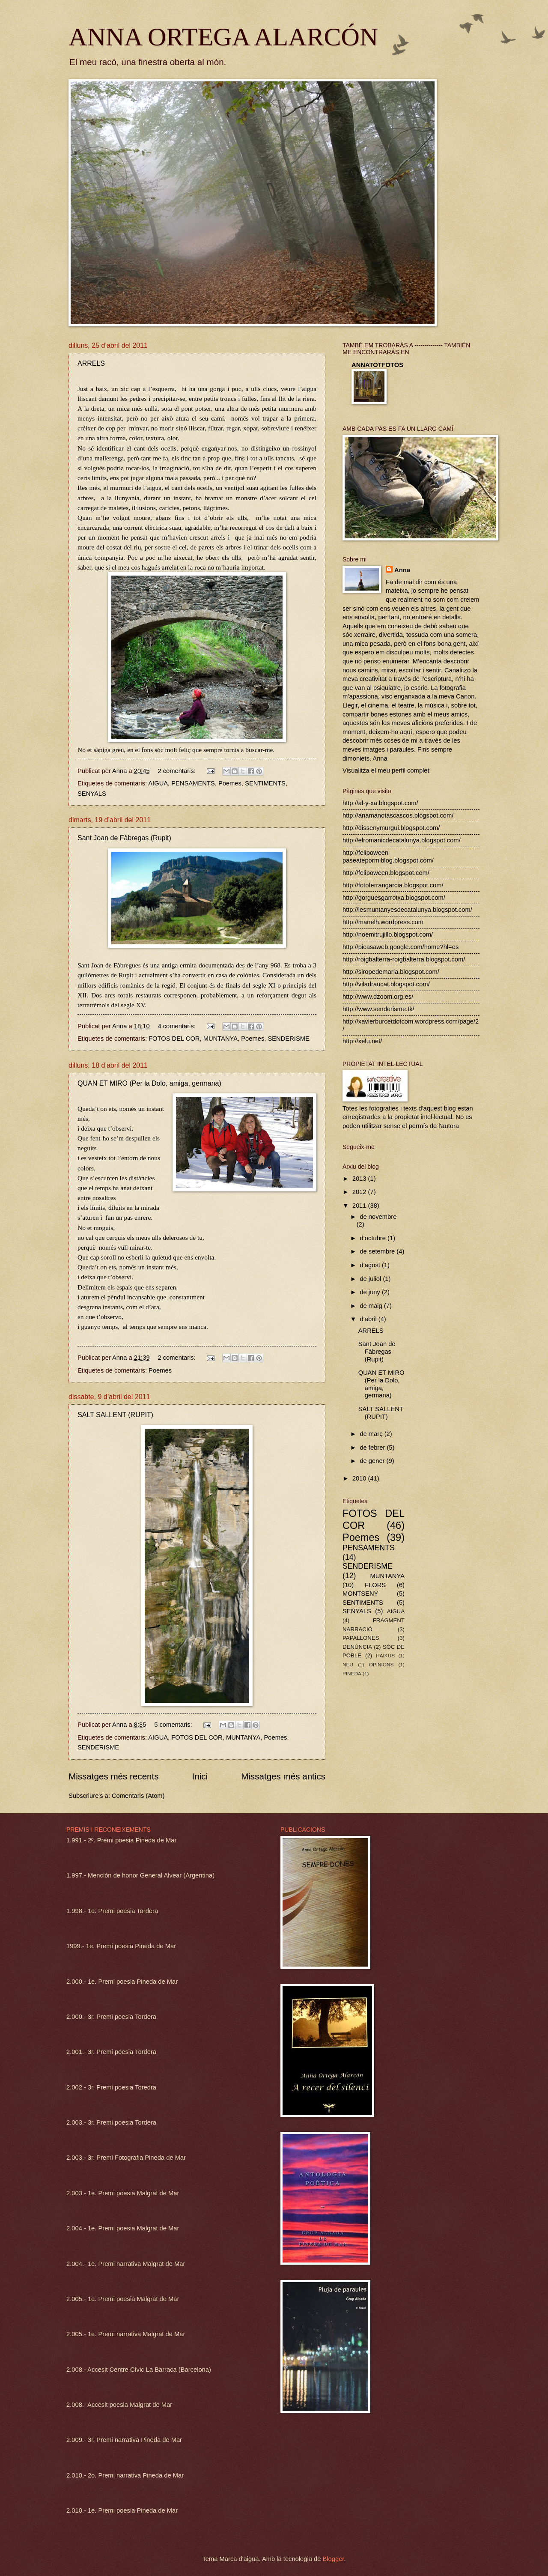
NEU (347, 1664)
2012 (360, 1191)
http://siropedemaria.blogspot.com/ (390, 971)
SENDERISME (288, 1038)
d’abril (369, 1319)
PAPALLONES (360, 1638)
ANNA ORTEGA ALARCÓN (223, 37)
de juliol (371, 1278)
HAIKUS (385, 1655)
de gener (373, 1460)
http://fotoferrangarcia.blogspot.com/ (393, 885)
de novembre (378, 1216)
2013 (360, 1178)
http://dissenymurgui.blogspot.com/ (391, 827)
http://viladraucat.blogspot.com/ (386, 984)
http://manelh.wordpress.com (382, 922)
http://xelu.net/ (362, 1041)
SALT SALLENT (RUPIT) (115, 1414)
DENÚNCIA (357, 1647)
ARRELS (91, 363)
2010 (360, 1478)
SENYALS (91, 793)
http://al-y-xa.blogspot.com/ (380, 803)
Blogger (333, 2558)
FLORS (375, 1585)
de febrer (373, 1447)
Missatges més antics (283, 1776)
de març (372, 1433)
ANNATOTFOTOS (377, 364)
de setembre (378, 1251)
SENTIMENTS (265, 783)
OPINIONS (381, 1664)
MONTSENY (360, 1593)
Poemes (229, 783)
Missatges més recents (113, 1776)
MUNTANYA (220, 1038)
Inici (200, 1776)
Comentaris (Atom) (138, 1795)
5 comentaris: (174, 1724)
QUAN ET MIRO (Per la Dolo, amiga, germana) (149, 1083)
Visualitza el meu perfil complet (385, 770)
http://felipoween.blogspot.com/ (385, 872)
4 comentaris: (177, 1026)
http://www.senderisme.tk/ (378, 1009)
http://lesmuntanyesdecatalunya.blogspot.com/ (407, 909)
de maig (372, 1305)
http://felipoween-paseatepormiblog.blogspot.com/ (388, 856)
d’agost (371, 1265)
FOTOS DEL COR (174, 1038)
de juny (371, 1292)
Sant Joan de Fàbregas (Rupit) (124, 838)
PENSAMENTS (192, 783)
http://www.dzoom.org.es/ (377, 996)
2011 (360, 1205)
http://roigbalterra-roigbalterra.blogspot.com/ (403, 959)
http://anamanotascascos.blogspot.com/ (397, 815)
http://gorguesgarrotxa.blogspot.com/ (393, 897)
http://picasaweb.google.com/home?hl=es (400, 946)
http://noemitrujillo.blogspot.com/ (387, 934)
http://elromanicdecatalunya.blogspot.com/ (401, 840)
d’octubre (373, 1238)
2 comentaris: (177, 770)
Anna (402, 570)
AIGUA (158, 783)
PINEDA (351, 1673)
